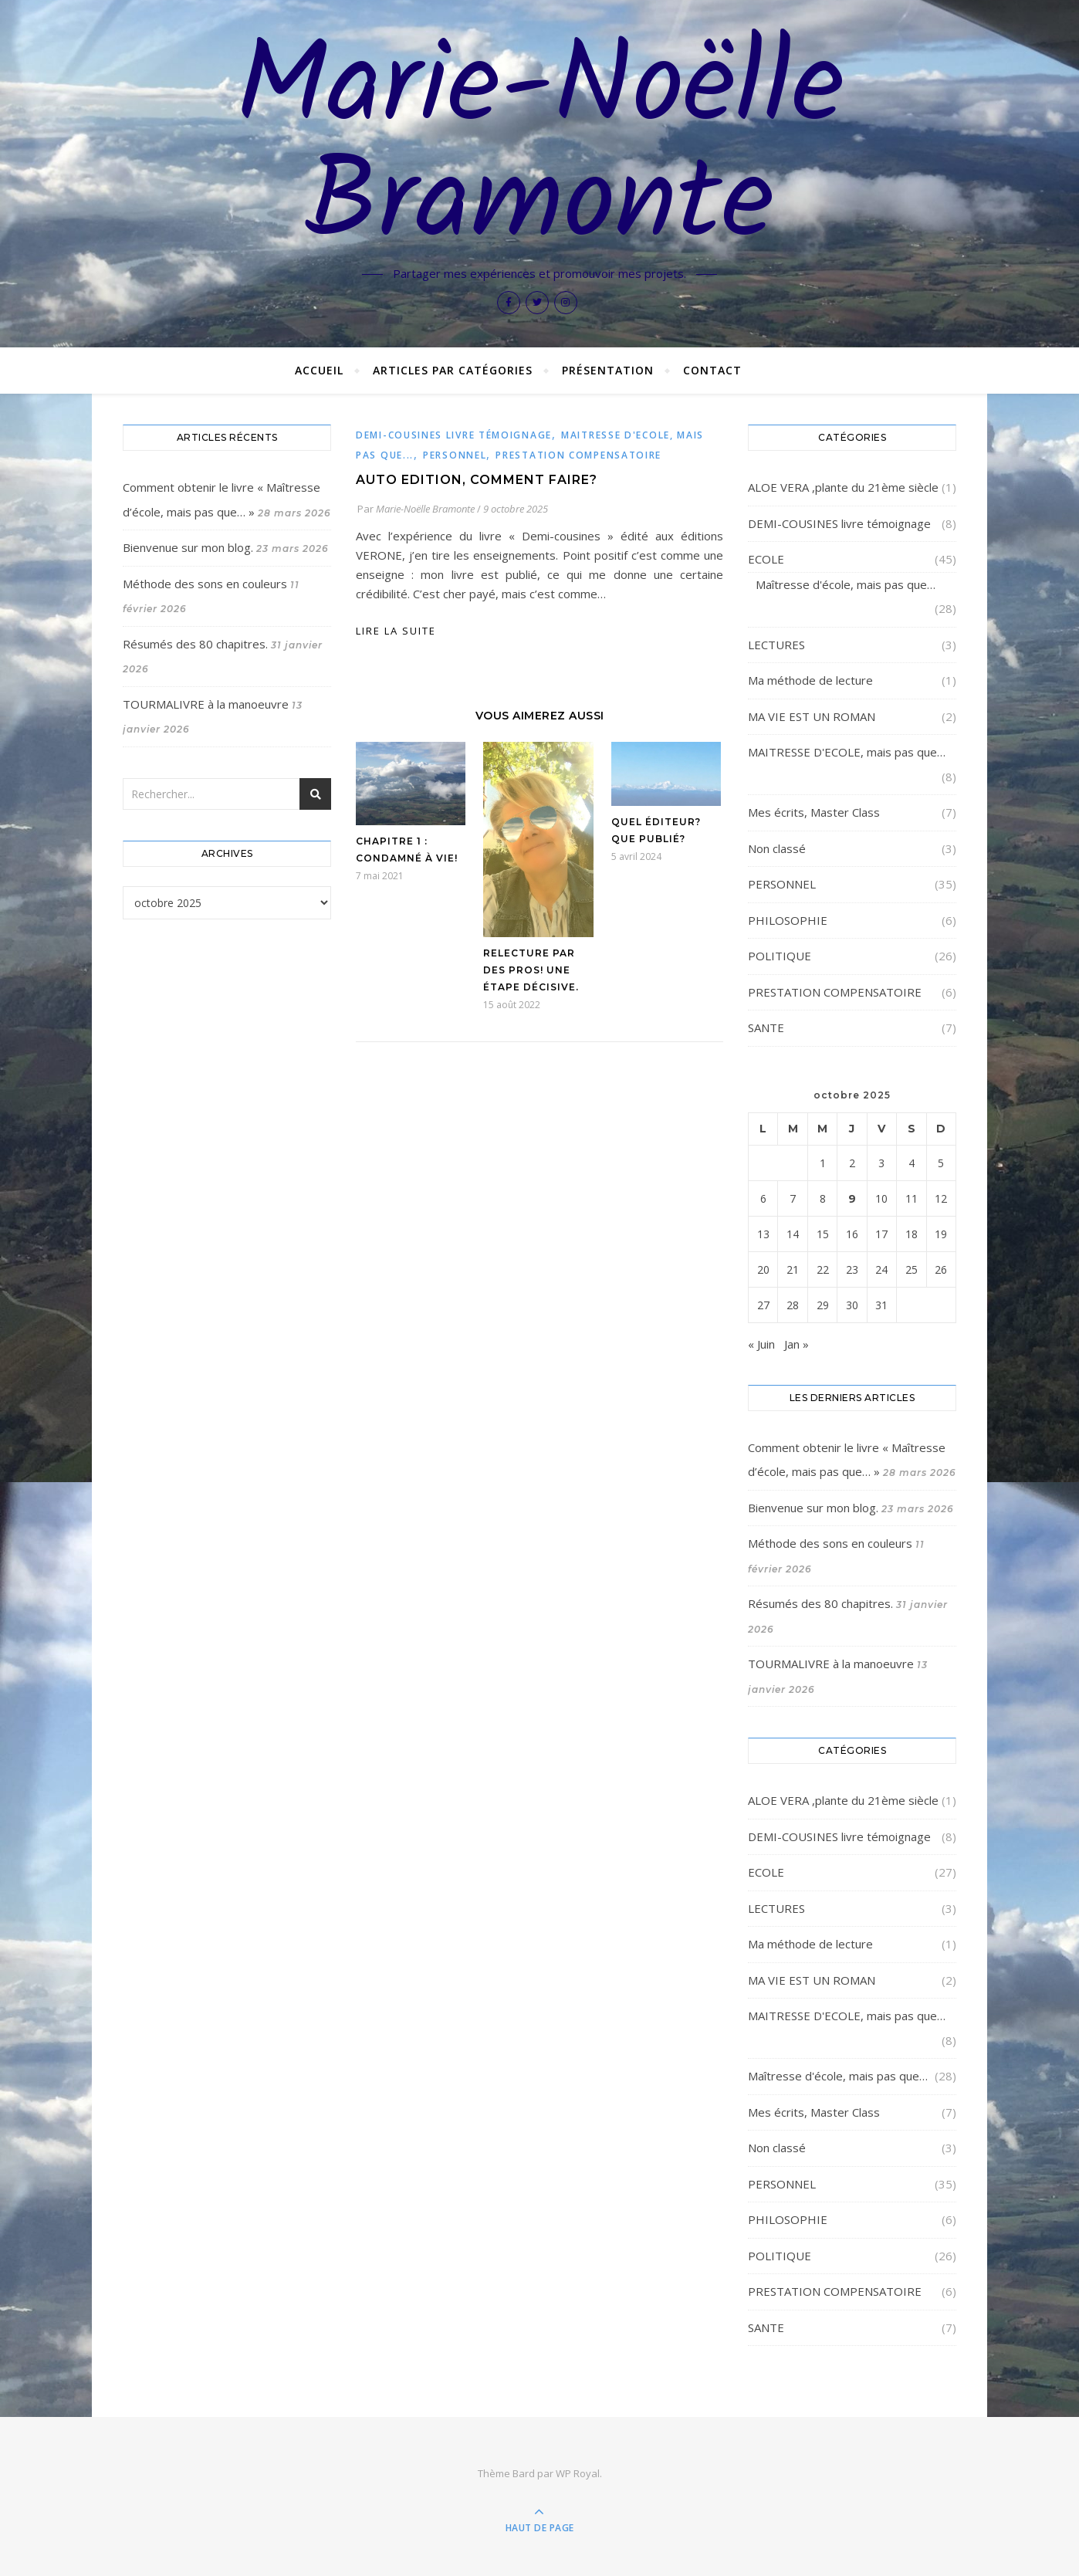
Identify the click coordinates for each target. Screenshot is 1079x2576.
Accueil (319, 370)
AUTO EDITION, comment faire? (476, 479)
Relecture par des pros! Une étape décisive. (531, 970)
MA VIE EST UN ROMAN (811, 716)
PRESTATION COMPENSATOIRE (578, 455)
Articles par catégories (453, 370)
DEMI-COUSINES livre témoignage (454, 435)
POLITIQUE (779, 955)
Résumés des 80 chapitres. (195, 644)
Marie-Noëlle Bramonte (539, 148)
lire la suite (396, 631)
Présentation (608, 370)
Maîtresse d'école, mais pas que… (845, 584)
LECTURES (776, 644)
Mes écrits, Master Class (814, 812)
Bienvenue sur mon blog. (188, 547)
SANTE (766, 1027)
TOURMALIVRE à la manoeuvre (206, 704)
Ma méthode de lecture (810, 680)
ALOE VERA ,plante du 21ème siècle (843, 487)
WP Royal (578, 2473)
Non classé (777, 848)
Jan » (796, 1344)
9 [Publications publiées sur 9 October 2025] (851, 1198)
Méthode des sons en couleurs (205, 583)
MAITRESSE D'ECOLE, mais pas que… (846, 752)
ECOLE (766, 559)
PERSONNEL (454, 455)
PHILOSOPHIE (787, 920)
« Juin (761, 1344)
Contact (712, 370)
